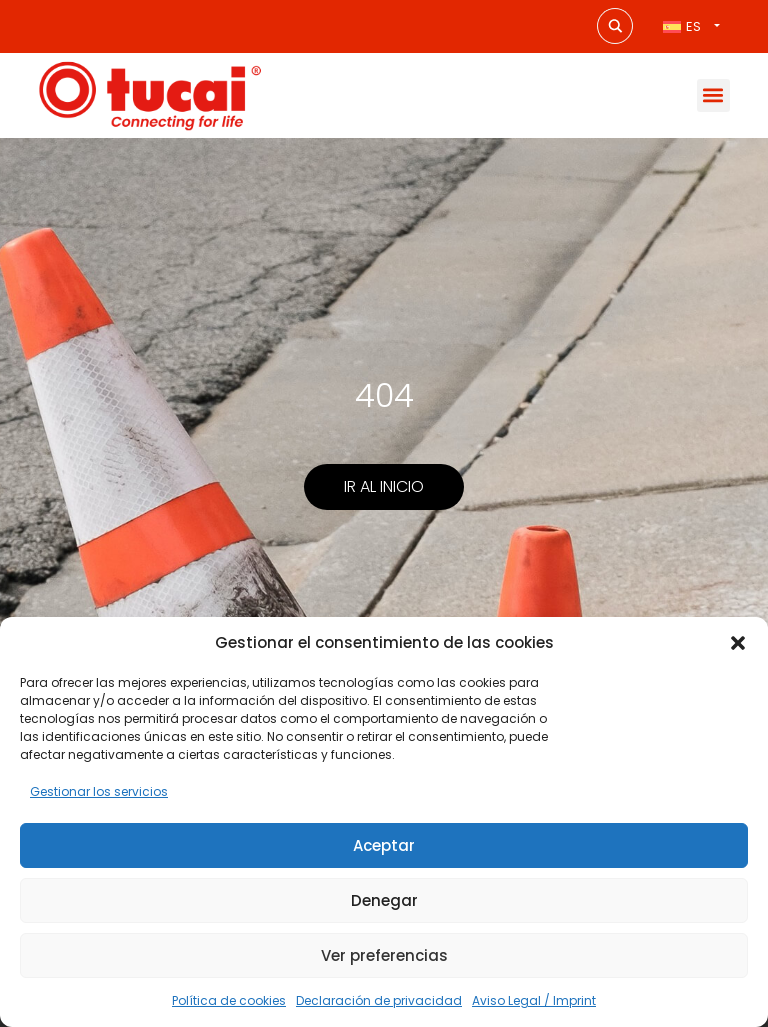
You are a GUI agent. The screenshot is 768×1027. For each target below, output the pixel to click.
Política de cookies (229, 1000)
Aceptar (384, 845)
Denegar (384, 900)
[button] (738, 643)
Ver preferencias (384, 955)
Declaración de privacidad (379, 1000)
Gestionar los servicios (99, 791)
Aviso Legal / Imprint (534, 1000)
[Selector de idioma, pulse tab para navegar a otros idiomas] (691, 26)
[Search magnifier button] (615, 26)
